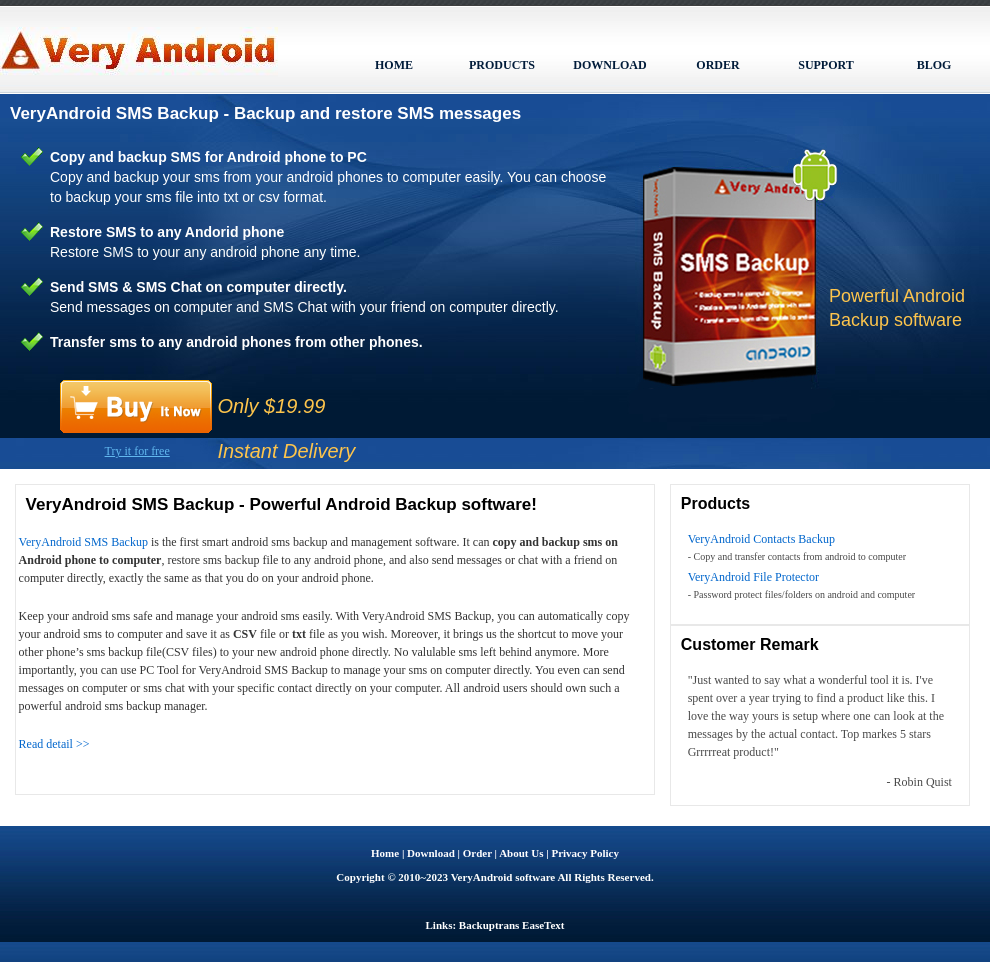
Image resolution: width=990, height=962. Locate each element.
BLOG (934, 65)
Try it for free (137, 451)
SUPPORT (826, 65)
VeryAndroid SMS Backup (83, 542)
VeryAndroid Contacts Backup (761, 539)
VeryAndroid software (503, 877)
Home (385, 853)
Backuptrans (489, 925)
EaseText (543, 925)
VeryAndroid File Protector (753, 577)
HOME (394, 65)
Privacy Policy (585, 853)
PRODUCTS (502, 65)
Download (431, 853)
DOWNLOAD (609, 65)
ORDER (717, 65)
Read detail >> (54, 744)
